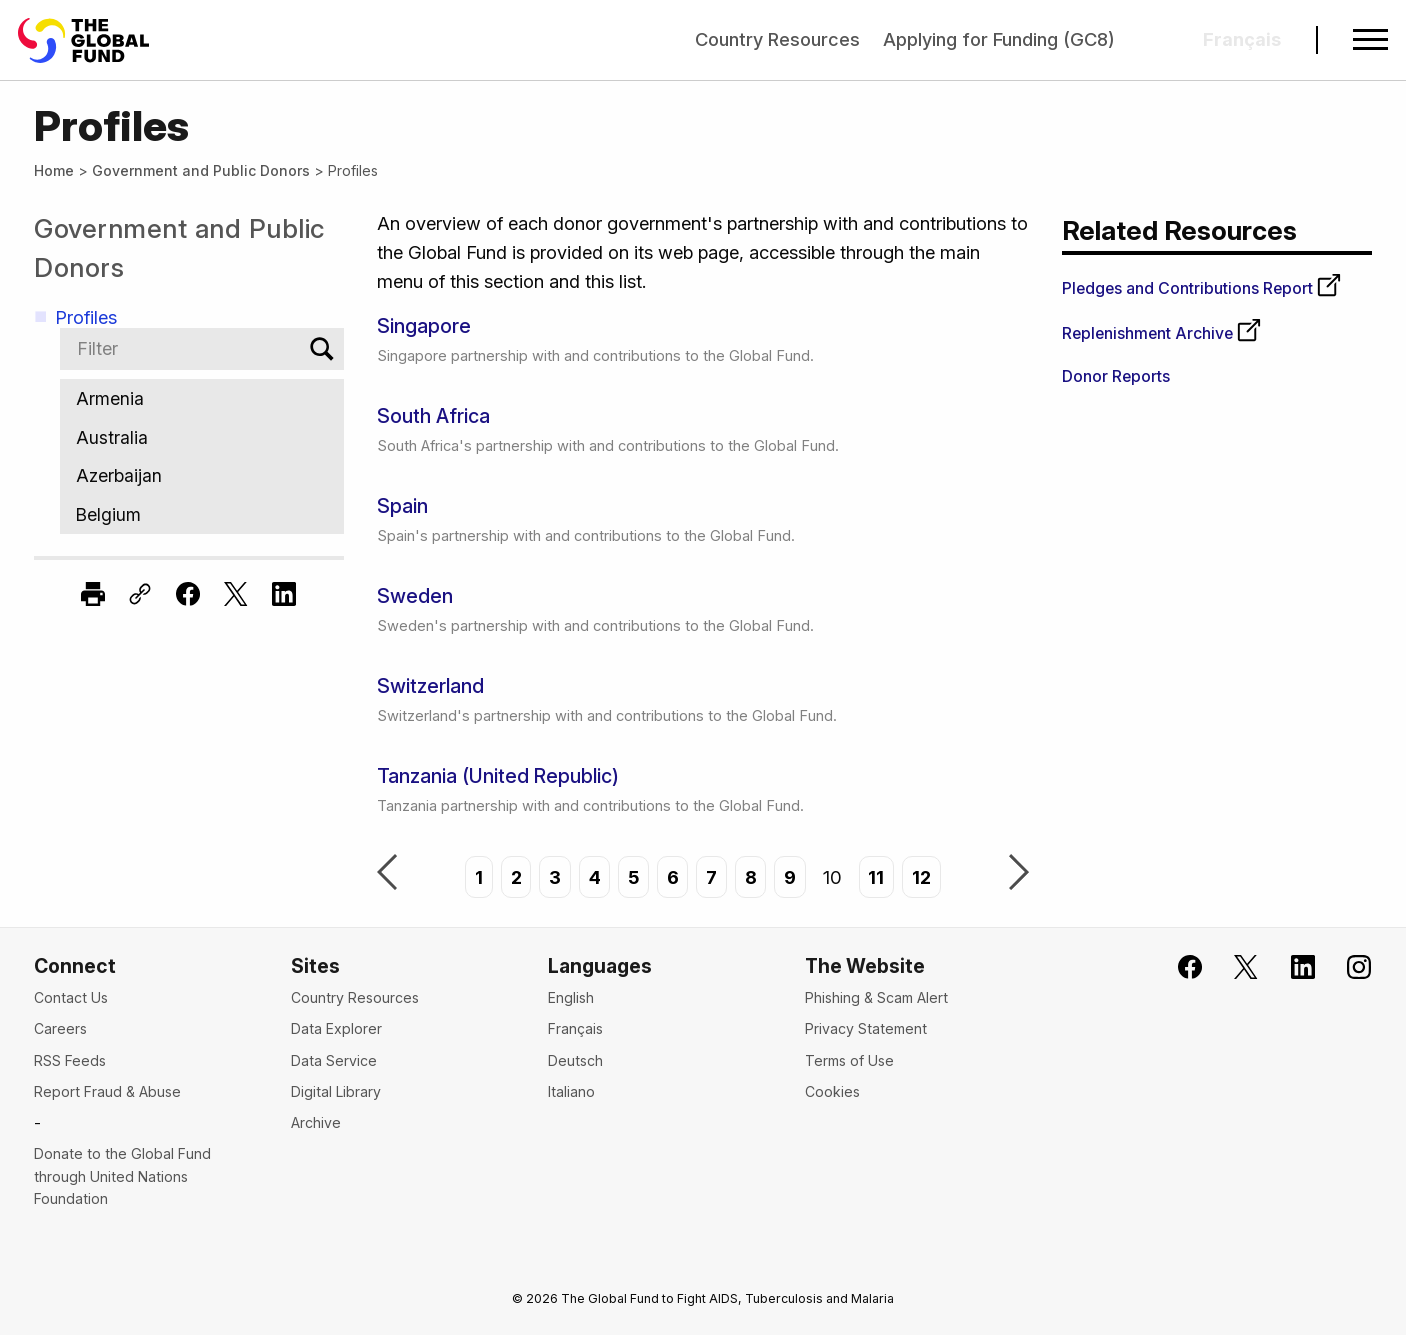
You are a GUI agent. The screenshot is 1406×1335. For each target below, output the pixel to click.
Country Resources (777, 39)
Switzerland (430, 686)
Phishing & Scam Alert (876, 997)
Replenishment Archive (1162, 333)
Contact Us (71, 997)
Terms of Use (849, 1060)
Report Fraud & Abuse (107, 1091)
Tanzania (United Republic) (498, 776)
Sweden (415, 596)
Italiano (571, 1091)
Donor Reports (1116, 376)
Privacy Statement (866, 1028)
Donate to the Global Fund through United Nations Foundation (122, 1176)
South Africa (433, 416)
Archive (316, 1122)
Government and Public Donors (201, 170)
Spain (402, 506)
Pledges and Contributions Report (1202, 288)
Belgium (201, 514)
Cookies (832, 1091)
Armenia (201, 398)
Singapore (424, 326)
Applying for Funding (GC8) (999, 39)
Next (1019, 874)
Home (54, 170)
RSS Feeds (70, 1060)
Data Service (334, 1060)
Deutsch (575, 1060)
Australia (201, 437)
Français (575, 1028)
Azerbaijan (201, 476)
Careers (60, 1028)
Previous (387, 874)
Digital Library (336, 1091)
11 (877, 877)
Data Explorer (336, 1028)
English (571, 997)
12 (921, 877)
